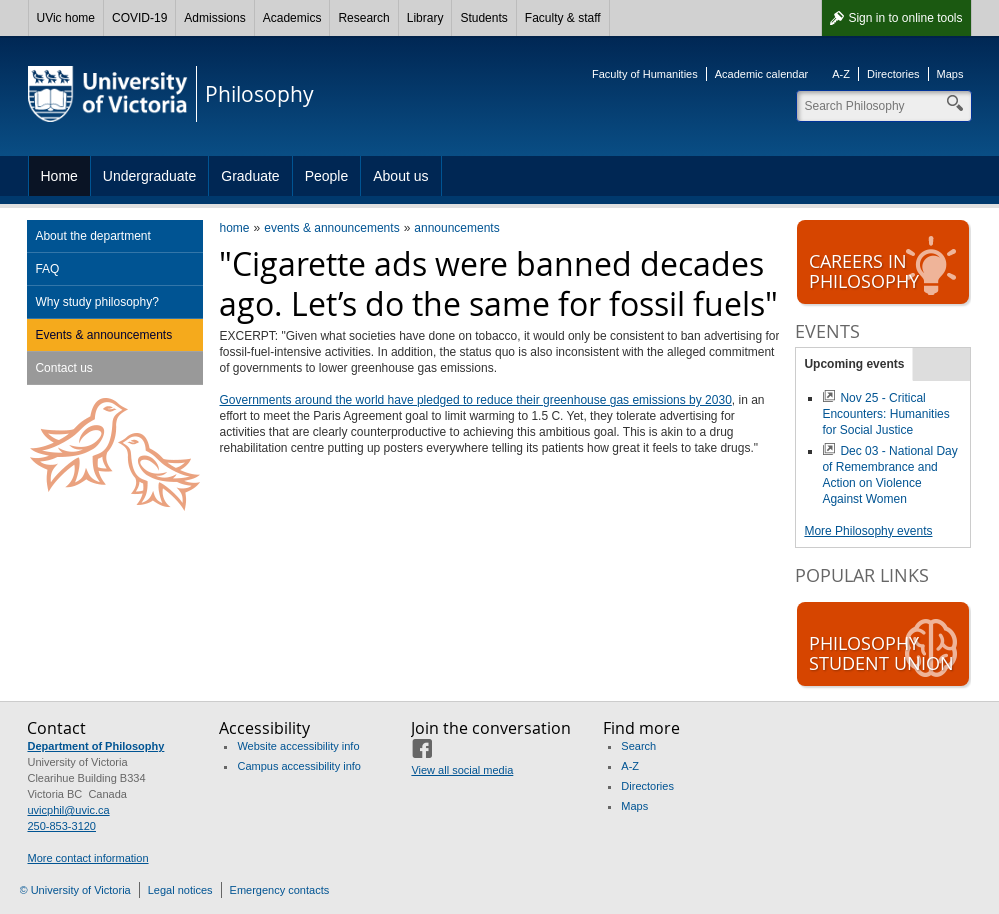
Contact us (63, 368)
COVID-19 (139, 18)
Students (483, 18)
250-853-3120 (61, 826)
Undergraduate (149, 176)
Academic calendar (762, 74)
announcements (456, 228)
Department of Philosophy (95, 746)
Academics (292, 18)
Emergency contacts (280, 890)
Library (425, 18)
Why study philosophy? (96, 302)
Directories (893, 74)
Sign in (905, 18)
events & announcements (331, 228)
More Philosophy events (868, 531)
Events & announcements (103, 335)
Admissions (214, 18)
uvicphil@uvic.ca (68, 810)
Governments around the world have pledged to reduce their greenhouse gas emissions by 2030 (475, 400)
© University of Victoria (75, 890)
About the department (92, 236)
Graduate (250, 176)
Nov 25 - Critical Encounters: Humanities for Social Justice (885, 414)
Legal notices (180, 890)
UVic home (66, 18)
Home (59, 176)
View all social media (462, 770)
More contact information (87, 858)
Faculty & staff (563, 18)
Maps (950, 74)
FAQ (47, 269)
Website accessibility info (298, 746)
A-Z (841, 74)
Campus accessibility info (299, 766)
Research (363, 18)
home (234, 228)
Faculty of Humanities (645, 74)
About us (400, 176)
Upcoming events (854, 364)
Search (638, 746)
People (327, 176)
